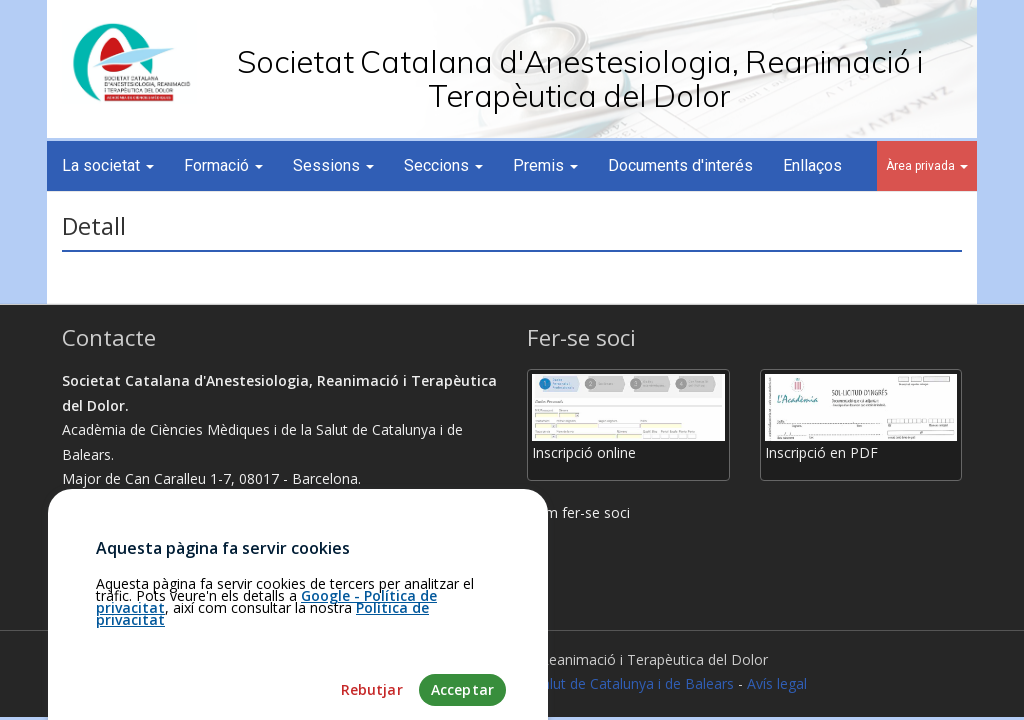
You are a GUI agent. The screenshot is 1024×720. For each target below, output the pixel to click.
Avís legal (777, 683)
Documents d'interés (680, 165)
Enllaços (812, 165)
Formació (223, 165)
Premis (545, 165)
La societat (108, 165)
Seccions (443, 165)
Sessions (333, 165)
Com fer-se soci (578, 512)
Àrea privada (927, 166)
